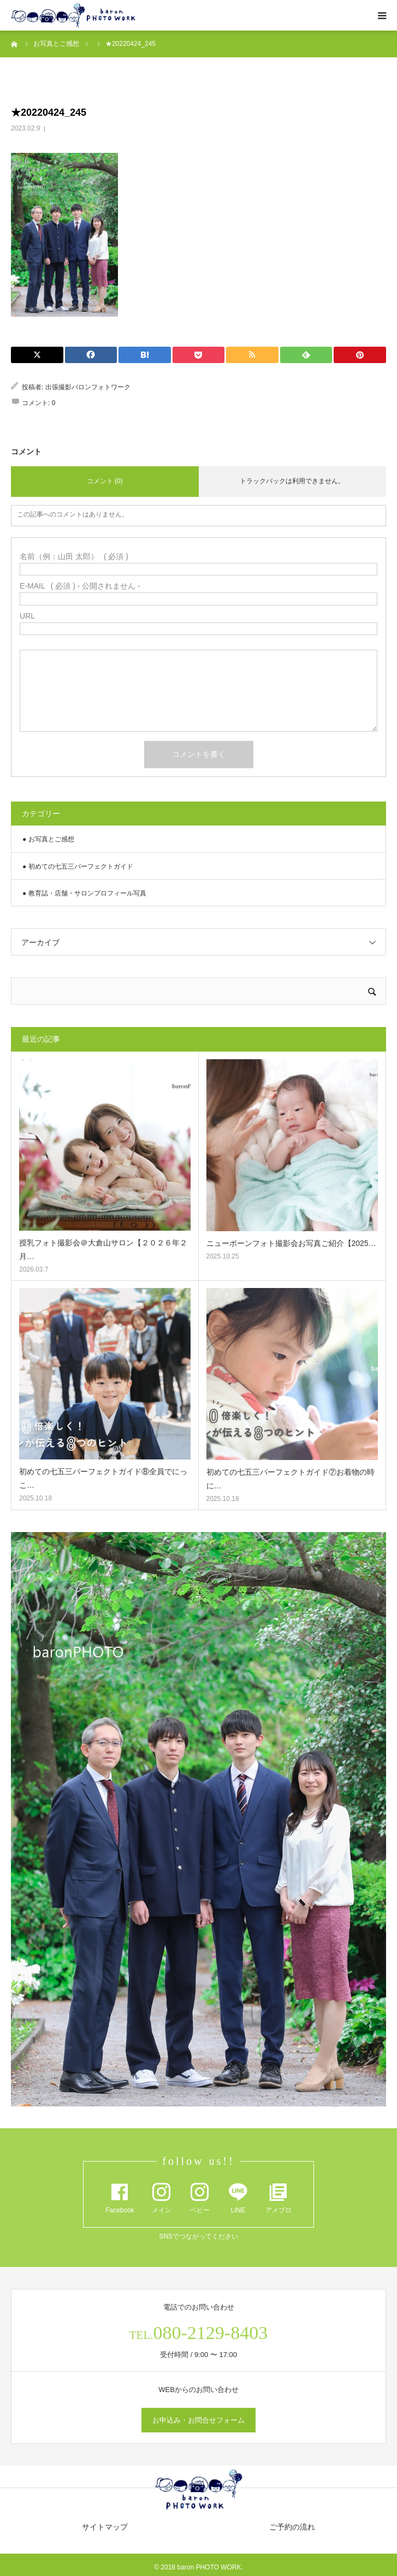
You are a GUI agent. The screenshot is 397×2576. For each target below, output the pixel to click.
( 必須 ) (74, 556)
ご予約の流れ (292, 2526)
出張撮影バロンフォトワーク (88, 387)
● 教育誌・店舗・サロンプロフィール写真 (84, 893)
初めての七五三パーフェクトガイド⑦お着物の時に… (290, 1479)
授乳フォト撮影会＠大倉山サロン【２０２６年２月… (103, 1249)
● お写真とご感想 (48, 839)
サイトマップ (105, 2526)
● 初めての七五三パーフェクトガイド (77, 866)
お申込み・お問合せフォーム (198, 2420)
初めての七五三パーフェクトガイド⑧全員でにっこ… (103, 1478)
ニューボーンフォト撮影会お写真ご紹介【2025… (291, 1243)
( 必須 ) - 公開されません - (80, 586)
